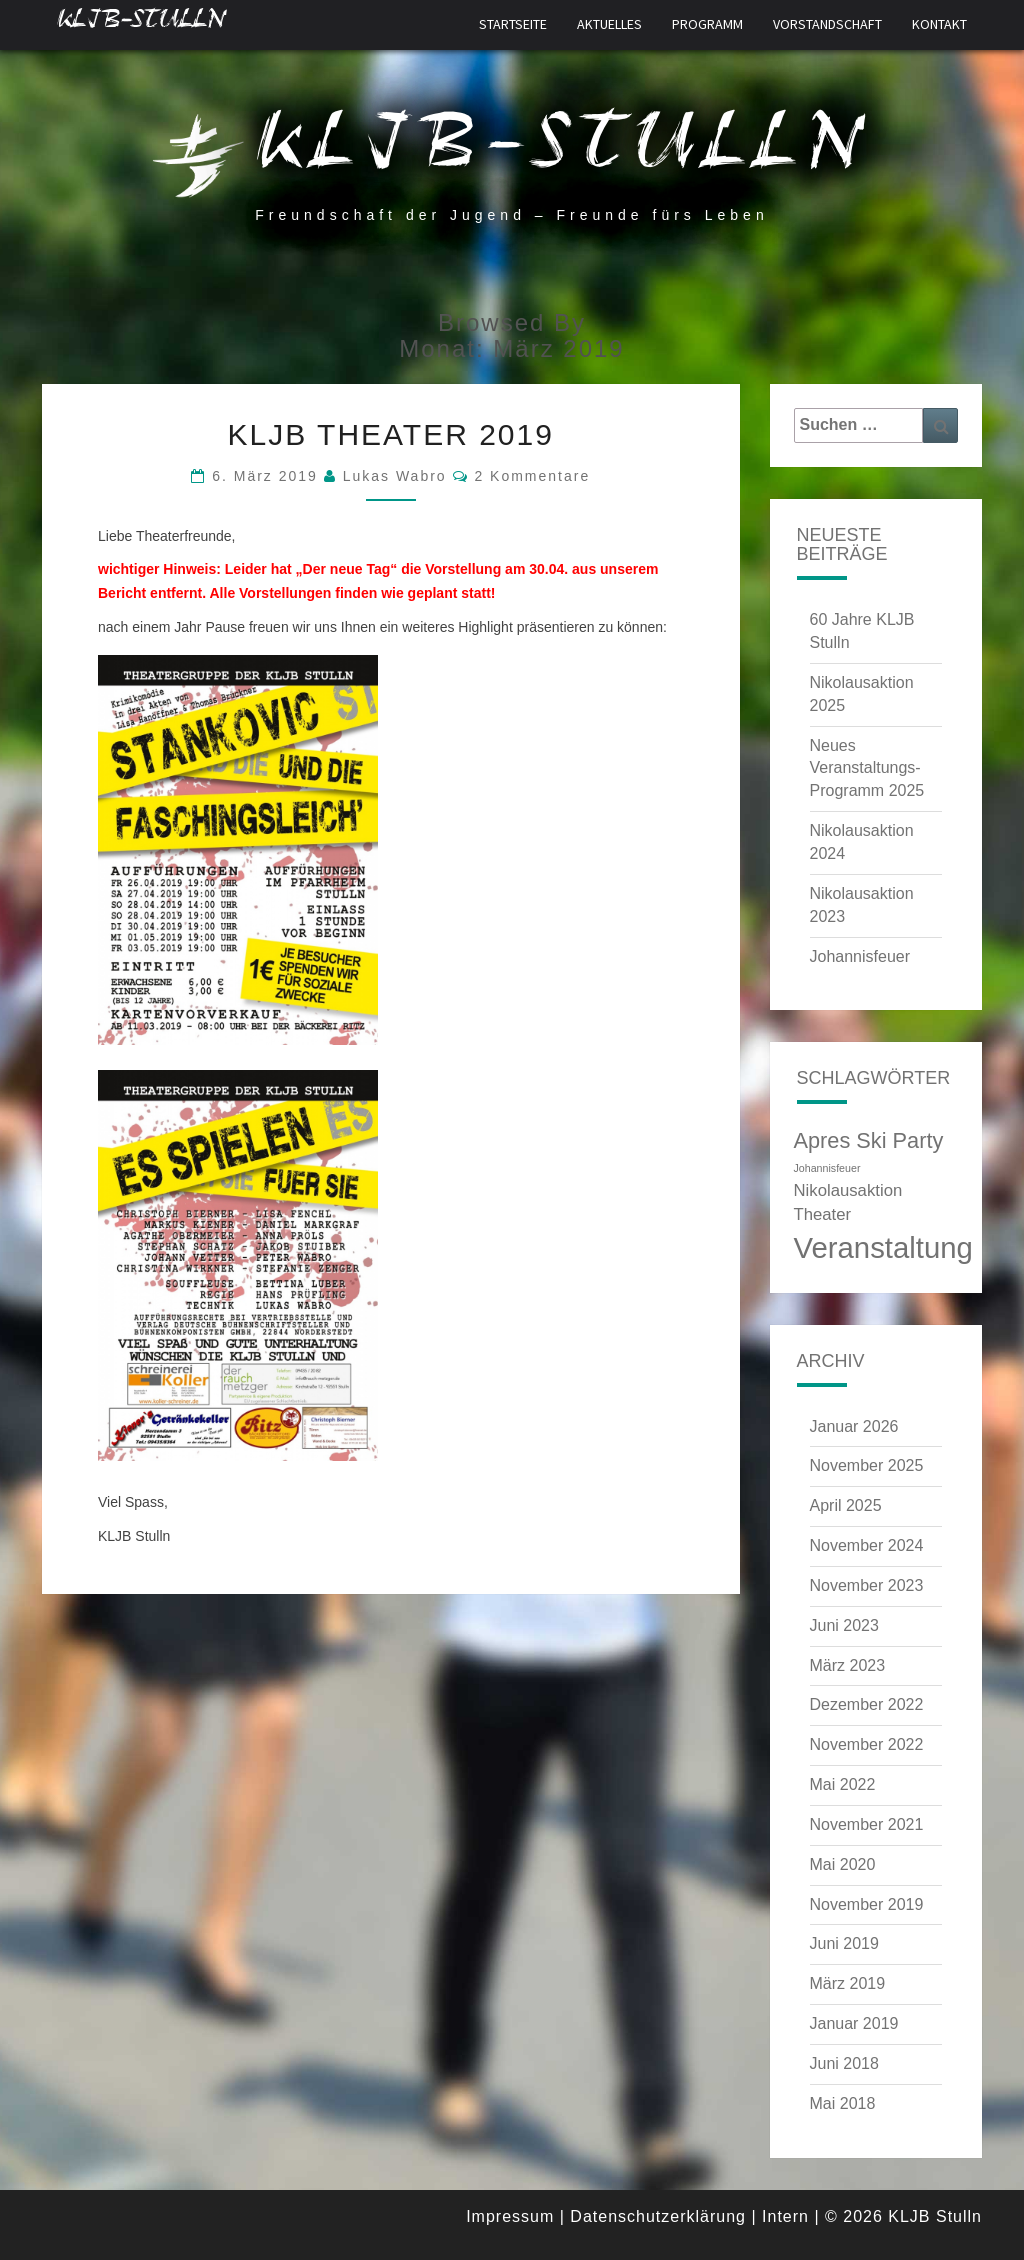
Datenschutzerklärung (658, 2216)
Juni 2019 (844, 1943)
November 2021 (867, 1824)
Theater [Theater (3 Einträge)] (823, 1214)
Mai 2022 (843, 1784)
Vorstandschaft (827, 24)
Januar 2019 (854, 2023)
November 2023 (867, 1585)
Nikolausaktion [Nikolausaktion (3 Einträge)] (848, 1190)
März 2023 (848, 1665)
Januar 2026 (854, 1426)
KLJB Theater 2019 (391, 434)
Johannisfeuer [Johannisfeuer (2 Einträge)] (827, 1168)
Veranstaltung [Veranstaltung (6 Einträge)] (883, 1247)
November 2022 (867, 1744)
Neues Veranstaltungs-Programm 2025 (867, 768)
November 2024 (867, 1545)
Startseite (513, 24)
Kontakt (939, 24)
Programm (707, 24)
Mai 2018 (843, 2103)
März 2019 (848, 1983)
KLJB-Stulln (141, 24)
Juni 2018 (844, 2063)
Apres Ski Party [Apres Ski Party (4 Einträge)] (869, 1140)
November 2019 (867, 1904)
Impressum (510, 2216)
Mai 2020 (843, 1864)
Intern (785, 2216)
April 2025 (846, 1505)
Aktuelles (609, 24)
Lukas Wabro (395, 476)
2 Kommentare (532, 476)
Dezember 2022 (867, 1704)
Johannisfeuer (860, 956)
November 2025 (867, 1465)
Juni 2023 (844, 1625)
